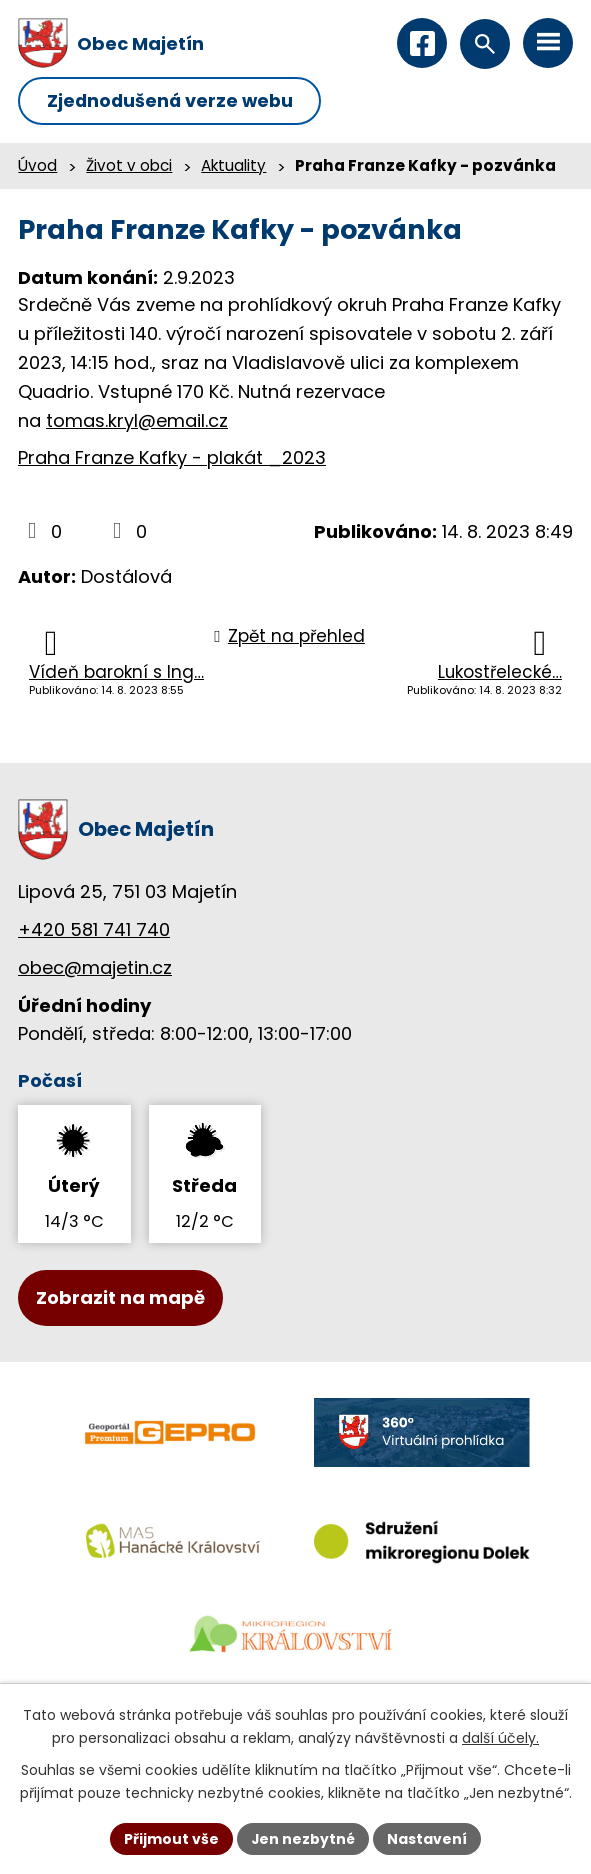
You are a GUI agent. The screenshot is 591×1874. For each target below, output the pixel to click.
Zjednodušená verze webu (172, 101)
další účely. (500, 1738)
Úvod (37, 166)
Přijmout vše (171, 1838)
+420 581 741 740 (94, 930)
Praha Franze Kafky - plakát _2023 (172, 458)
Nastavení (428, 1838)
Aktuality (233, 166)
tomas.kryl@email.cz (137, 420)
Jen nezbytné (303, 1838)
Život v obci (129, 166)
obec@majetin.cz (95, 967)
